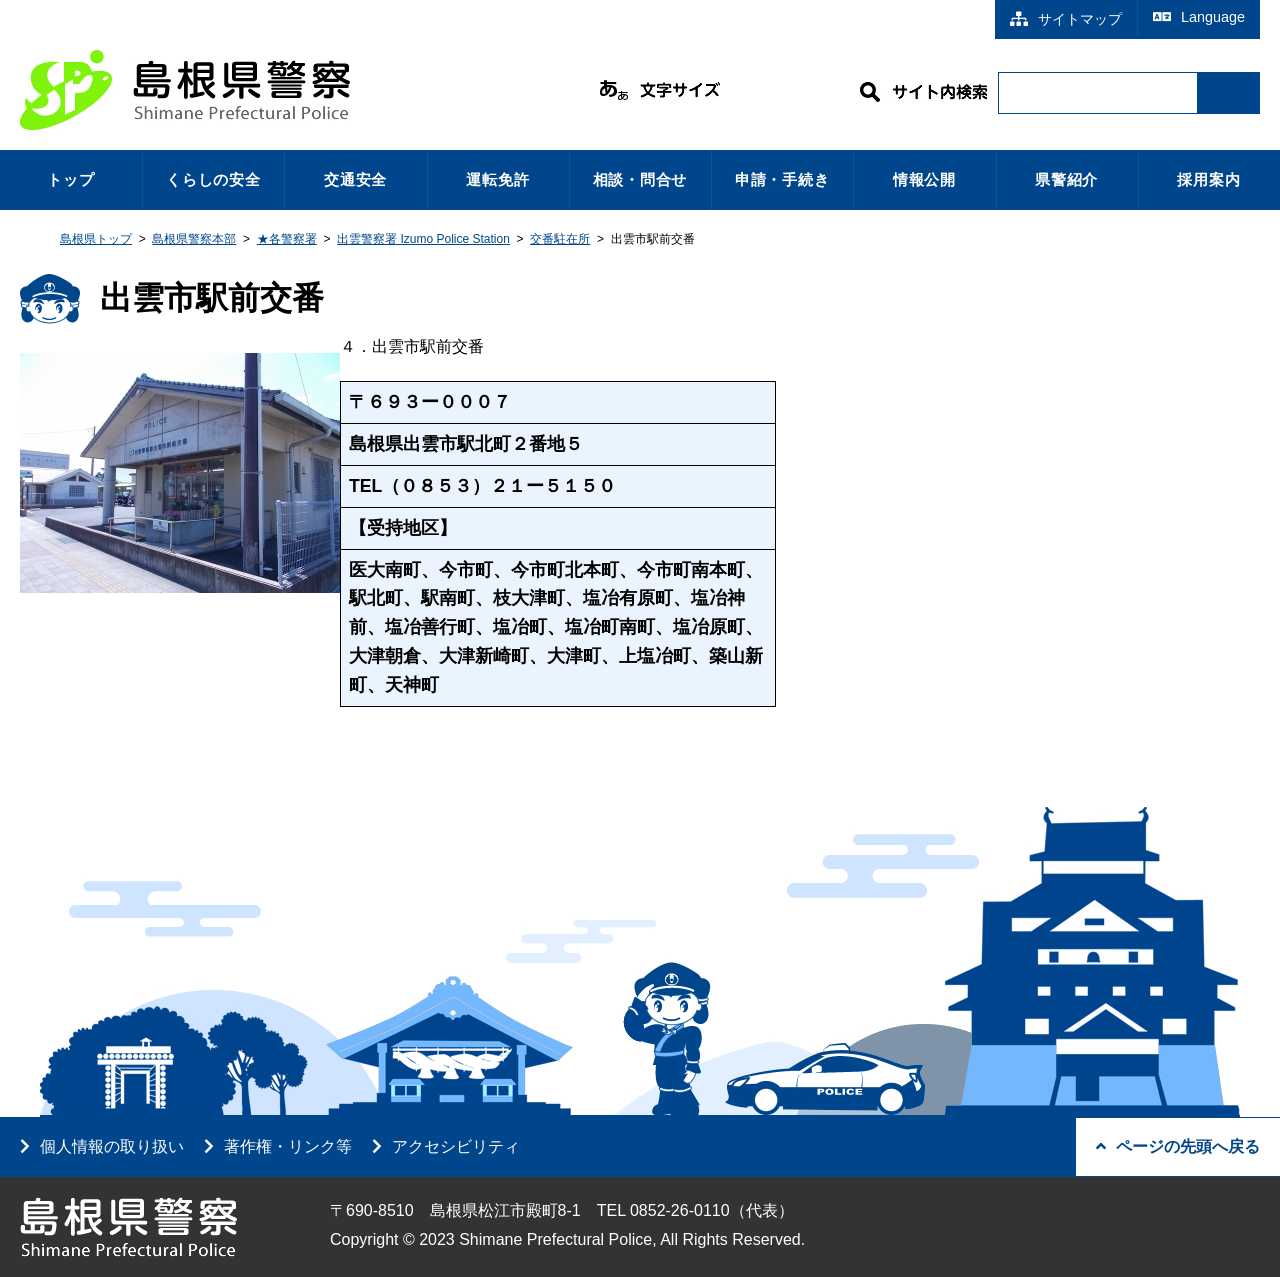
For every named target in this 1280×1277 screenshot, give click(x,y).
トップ (70, 179)
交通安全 (355, 179)
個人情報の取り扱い (112, 1146)
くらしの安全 (213, 179)
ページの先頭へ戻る (1178, 1146)
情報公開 (924, 179)
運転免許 (497, 179)
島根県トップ (96, 239)
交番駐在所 (560, 239)
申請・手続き (782, 179)
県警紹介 (1066, 179)
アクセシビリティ (456, 1146)
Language (1199, 17)
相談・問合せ (640, 179)
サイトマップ (1066, 19)
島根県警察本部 (194, 239)
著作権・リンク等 (288, 1146)
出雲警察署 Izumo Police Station (423, 239)
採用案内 (1208, 179)
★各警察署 (287, 239)
